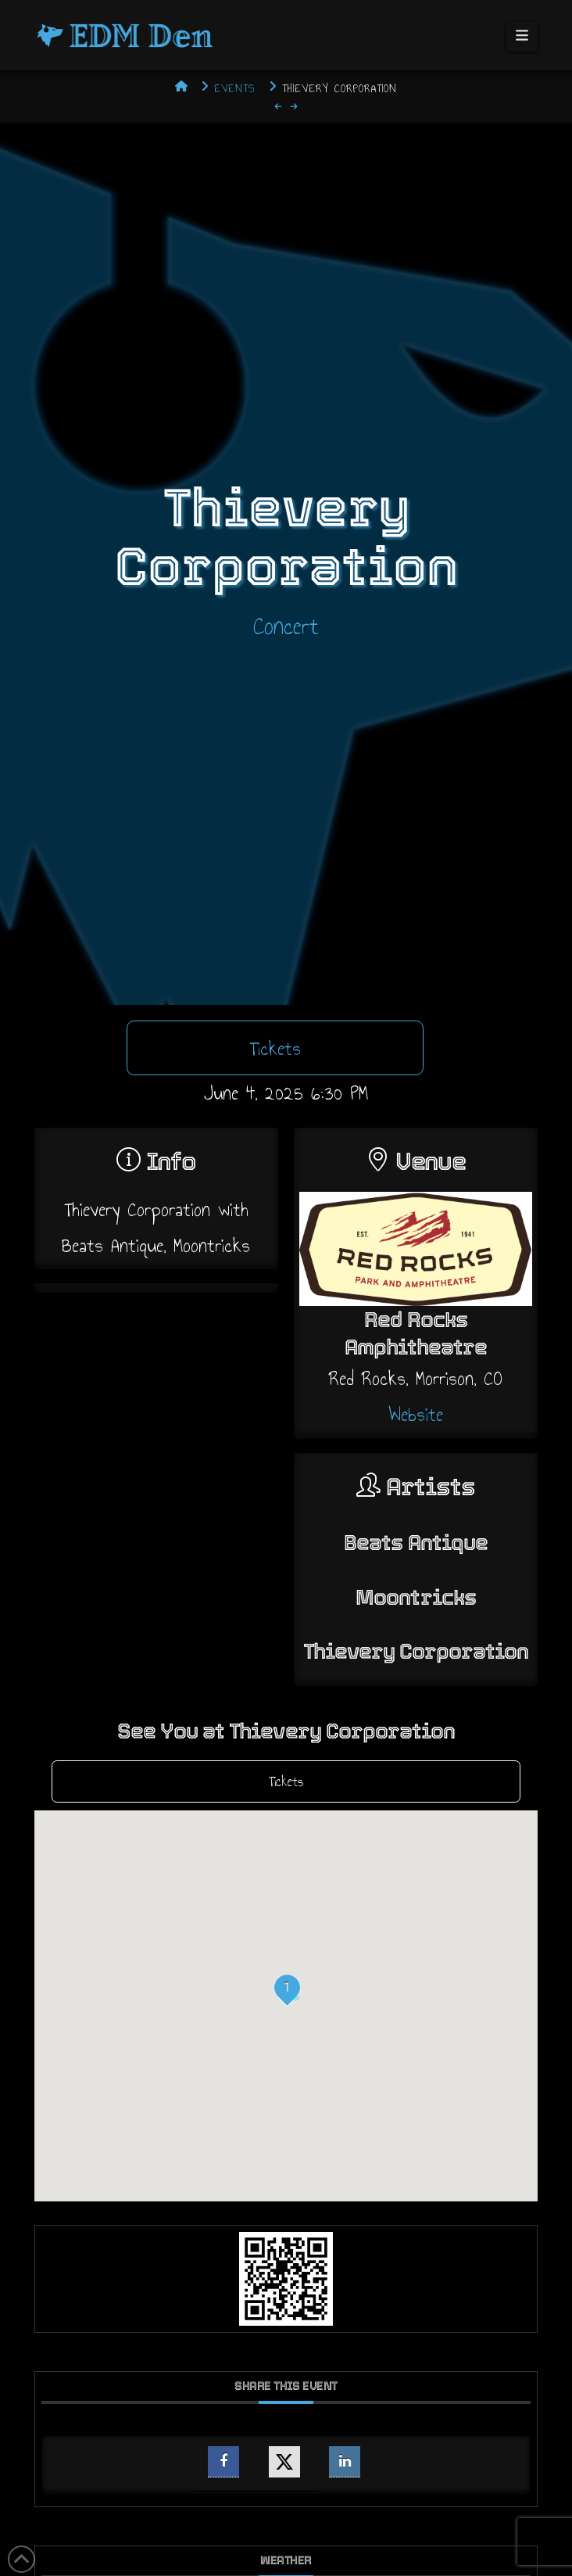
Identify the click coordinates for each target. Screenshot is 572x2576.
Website (415, 1414)
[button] (522, 37)
